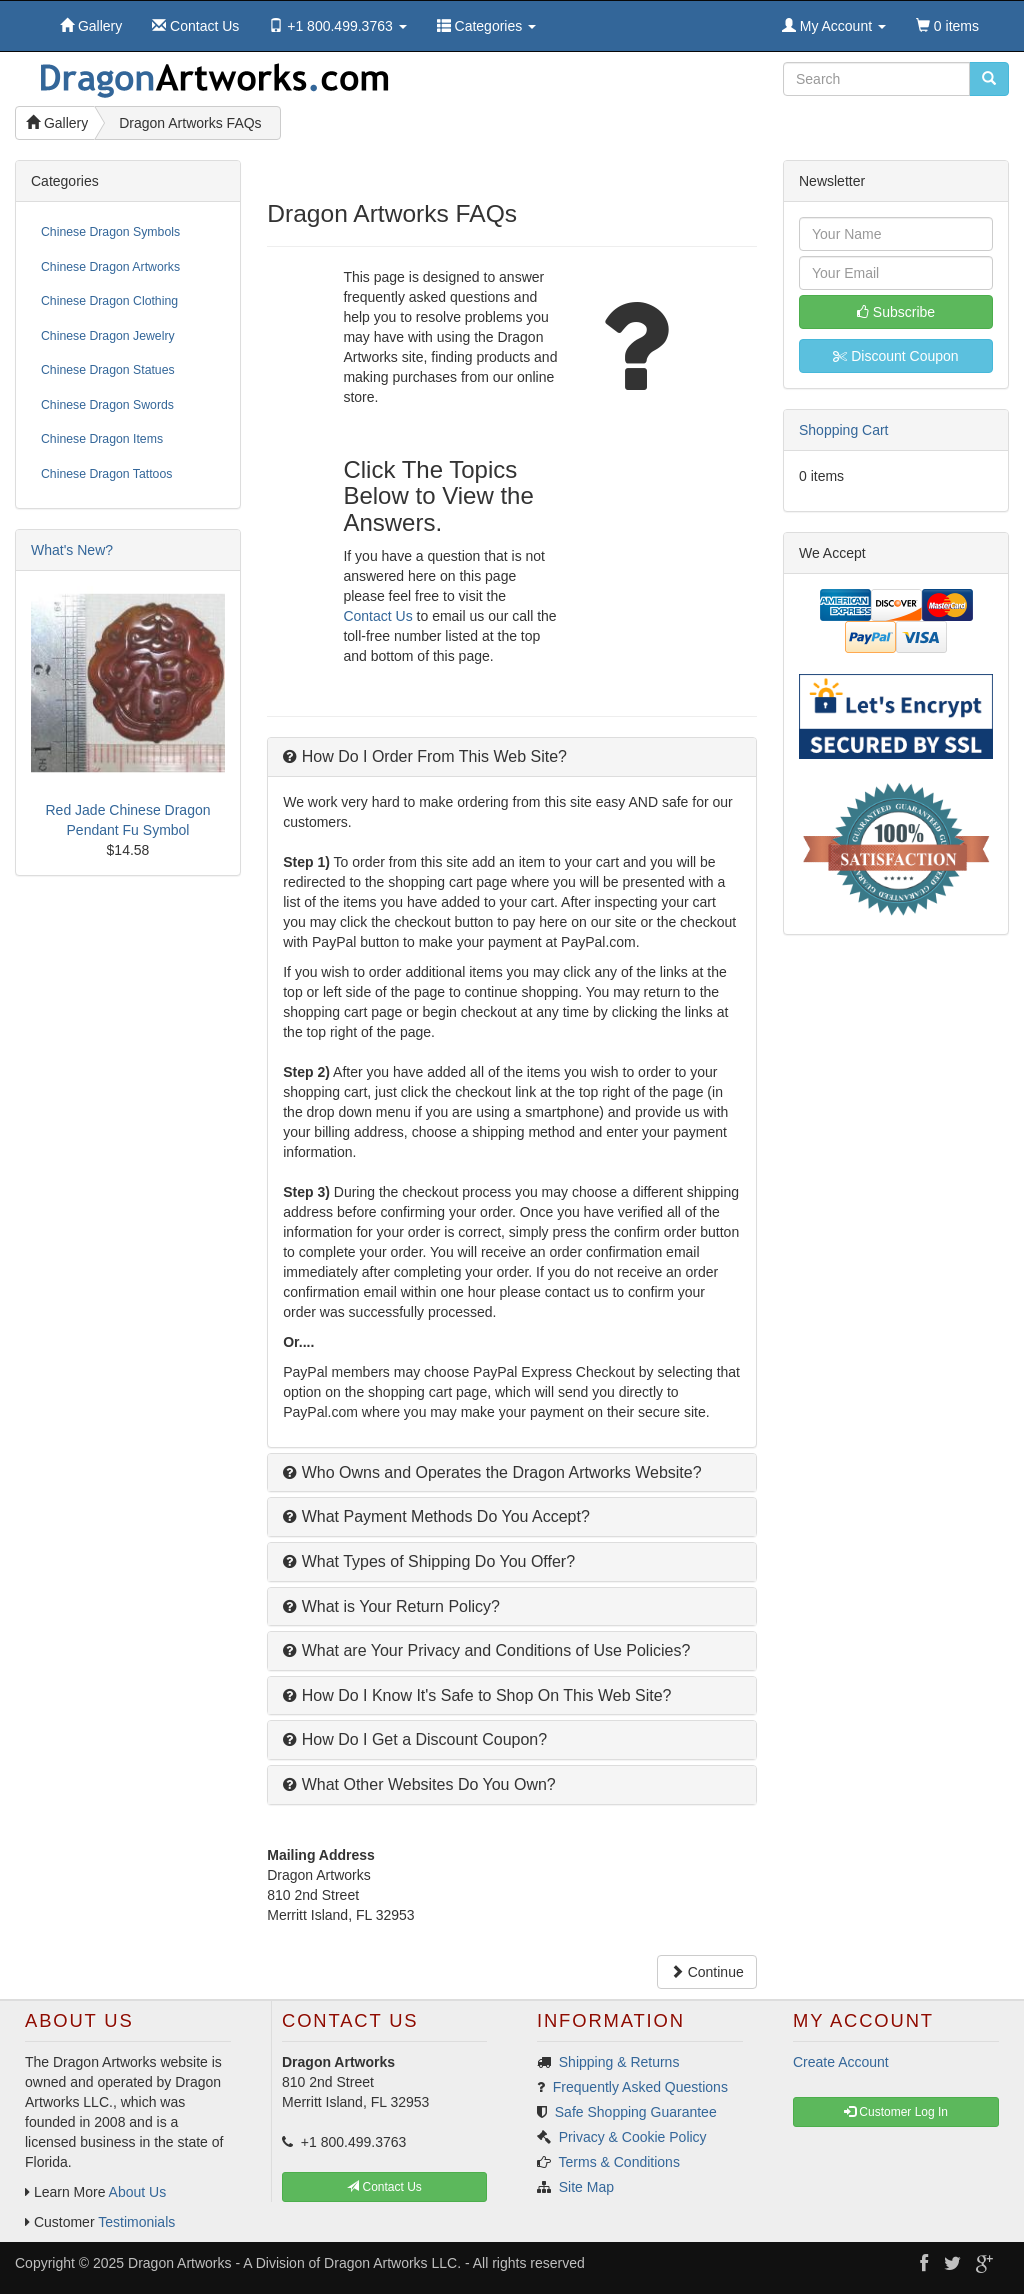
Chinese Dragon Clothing (109, 301)
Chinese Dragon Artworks (110, 267)
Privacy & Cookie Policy (633, 2137)
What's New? (72, 550)
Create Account (841, 2062)
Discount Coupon (895, 356)
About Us (138, 2192)
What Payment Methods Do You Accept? (436, 1516)
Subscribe (896, 312)
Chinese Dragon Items (102, 439)
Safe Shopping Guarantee (636, 2112)
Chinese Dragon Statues (108, 370)
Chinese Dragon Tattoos (106, 474)
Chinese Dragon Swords (107, 405)
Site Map (586, 2187)
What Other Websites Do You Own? (419, 1784)
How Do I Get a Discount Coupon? (415, 1739)
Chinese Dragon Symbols (110, 232)
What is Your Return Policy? (391, 1606)
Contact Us (377, 616)
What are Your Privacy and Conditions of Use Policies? (486, 1650)
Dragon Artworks (179, 2263)
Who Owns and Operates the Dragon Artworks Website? (492, 1472)
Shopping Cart (844, 430)
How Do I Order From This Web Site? (425, 756)
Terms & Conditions (619, 2162)
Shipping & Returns (619, 2062)
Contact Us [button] (384, 2187)
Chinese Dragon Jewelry (108, 336)
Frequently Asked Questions (640, 2087)
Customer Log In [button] (896, 2112)
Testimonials (136, 2222)
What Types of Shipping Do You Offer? (429, 1561)
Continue (707, 1972)
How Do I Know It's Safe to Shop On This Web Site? (477, 1695)
